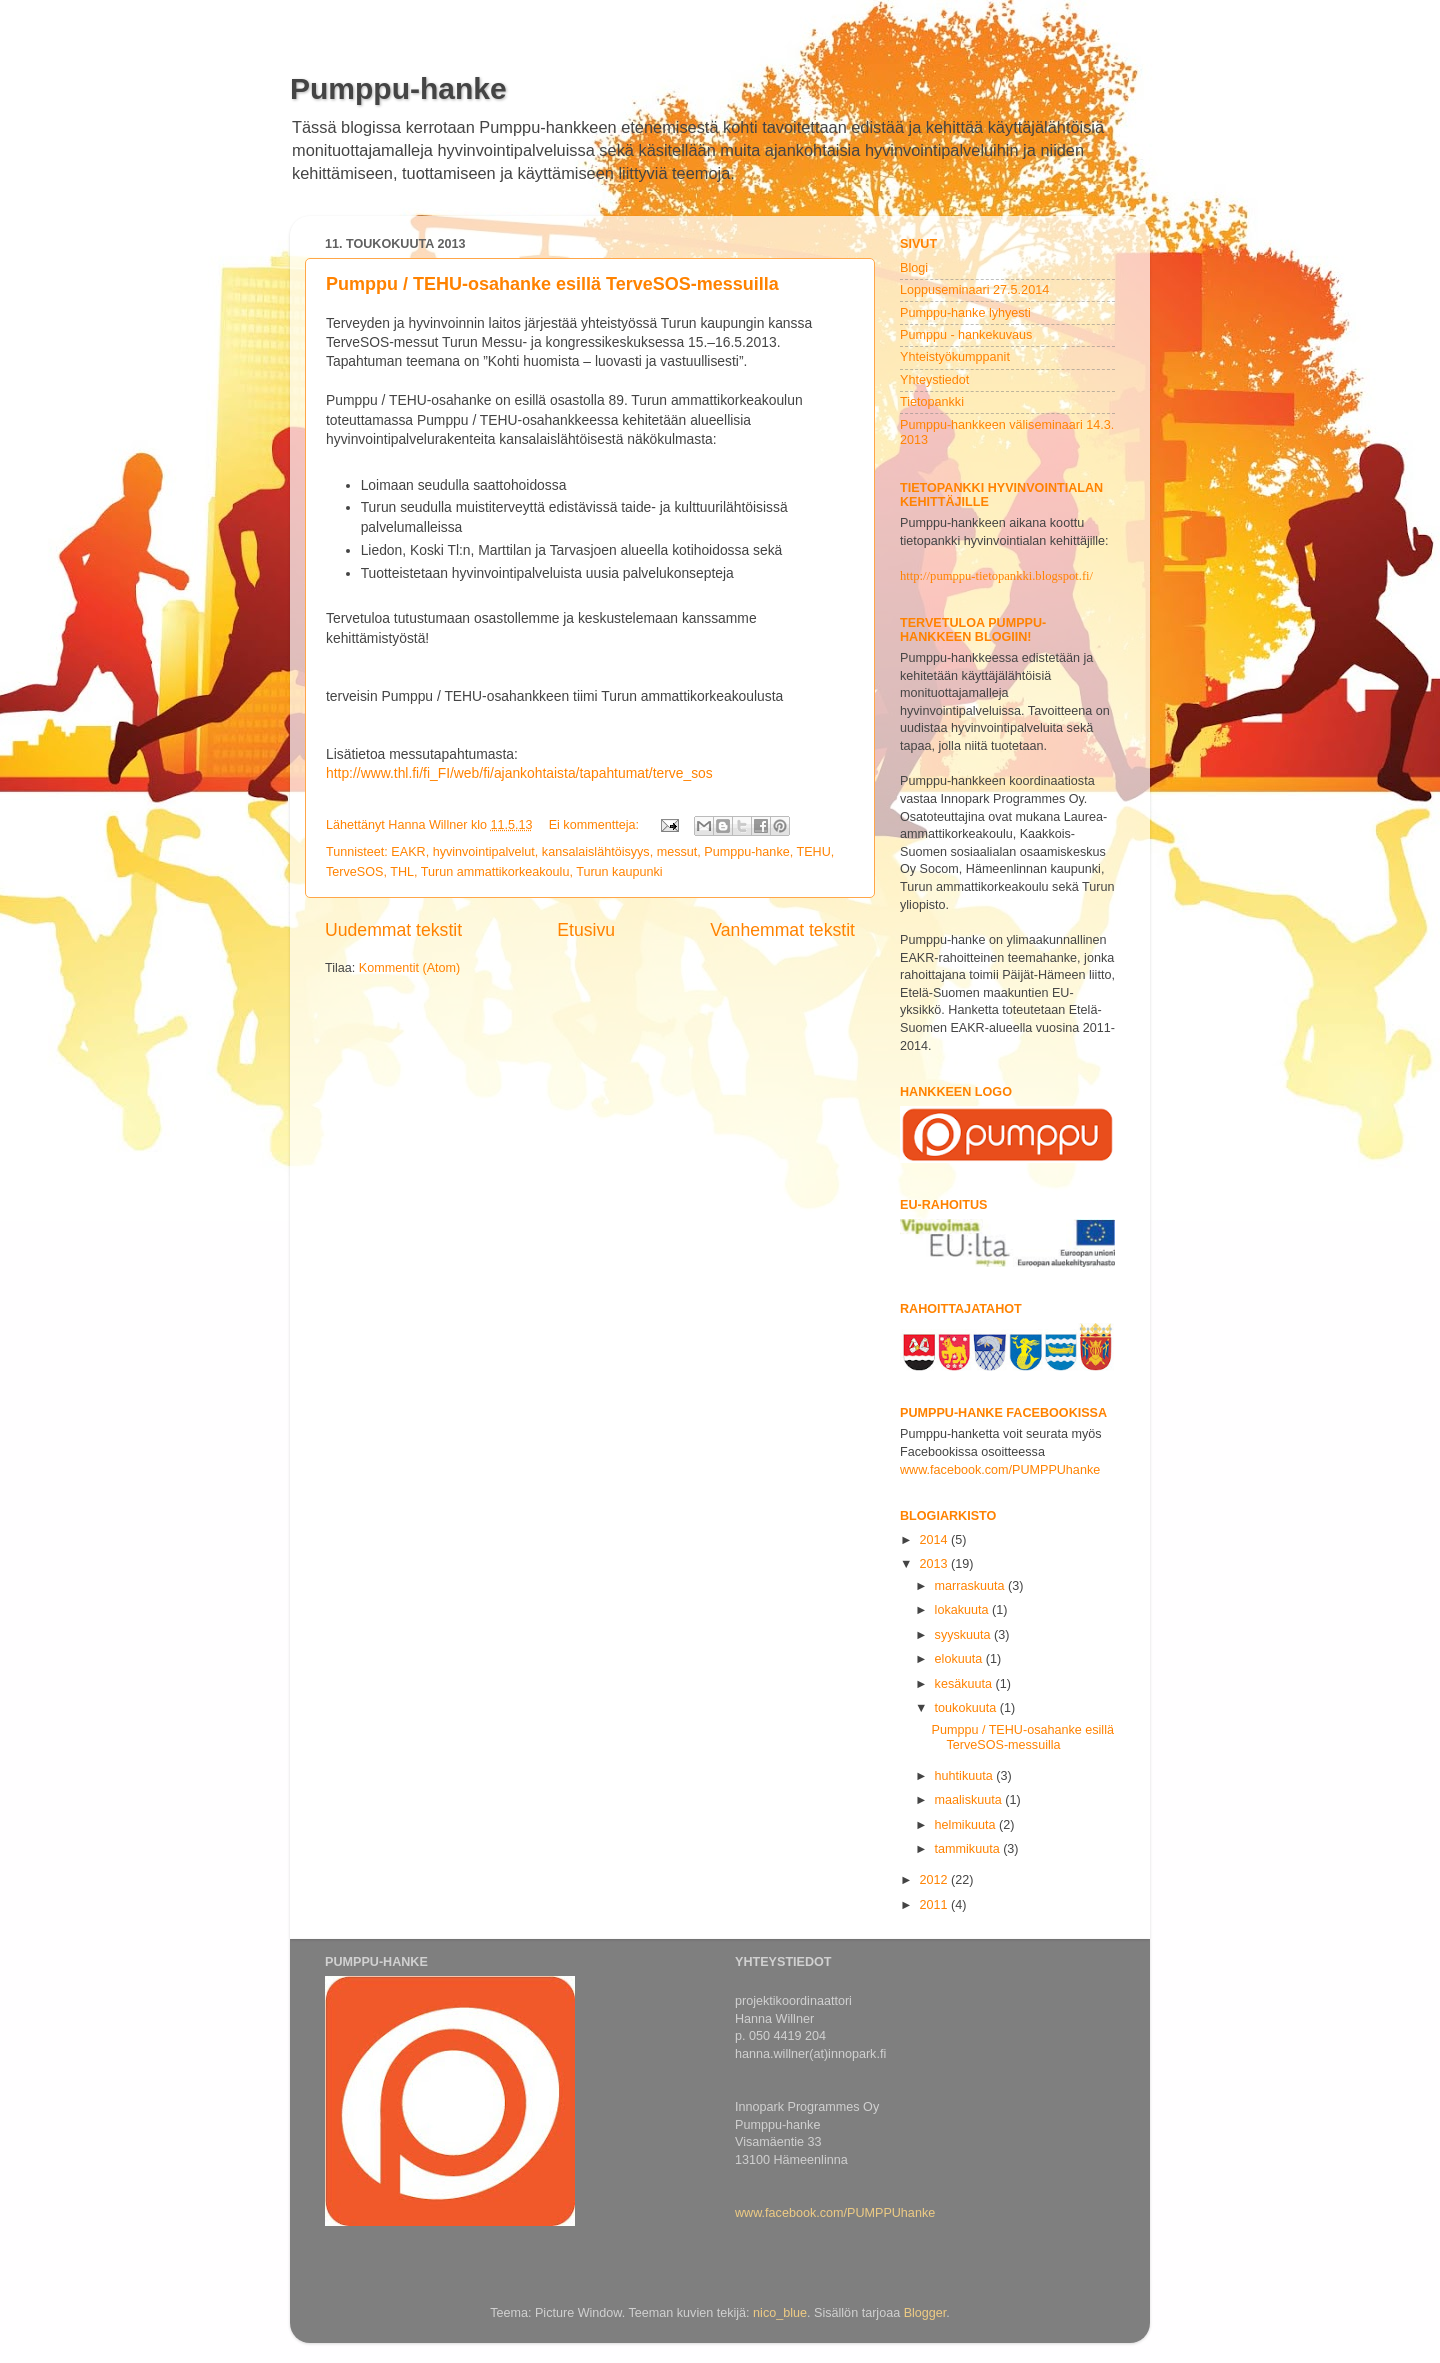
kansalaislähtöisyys (596, 852)
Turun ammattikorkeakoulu (495, 872)
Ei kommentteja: (596, 825)
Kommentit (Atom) (409, 968)
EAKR (408, 852)
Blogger (925, 2313)
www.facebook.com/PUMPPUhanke (1000, 1470)
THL (402, 872)
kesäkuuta (965, 1684)
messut (677, 852)
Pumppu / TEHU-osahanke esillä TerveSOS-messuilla (552, 284)
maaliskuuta (970, 1800)
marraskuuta (972, 1586)
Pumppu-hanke (398, 88)
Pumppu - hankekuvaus (966, 335)
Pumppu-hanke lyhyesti (965, 313)
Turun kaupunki (619, 872)
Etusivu (586, 930)
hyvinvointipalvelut (484, 852)
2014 (935, 1540)
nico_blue (780, 2313)
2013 (935, 1564)
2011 (935, 1905)
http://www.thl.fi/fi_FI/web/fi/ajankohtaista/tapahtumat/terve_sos (519, 773)
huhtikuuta (966, 1776)
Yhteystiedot (934, 380)
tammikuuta (969, 1849)
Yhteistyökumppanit (955, 357)
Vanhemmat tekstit (782, 930)
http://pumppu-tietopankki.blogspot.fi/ (996, 576)
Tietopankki (932, 402)
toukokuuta (967, 1708)
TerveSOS (354, 872)
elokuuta (960, 1659)
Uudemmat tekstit (393, 930)
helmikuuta (967, 1825)
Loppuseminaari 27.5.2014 (974, 290)
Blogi (914, 268)
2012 (935, 1880)
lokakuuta (963, 1610)
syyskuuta (965, 1635)
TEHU (813, 852)
